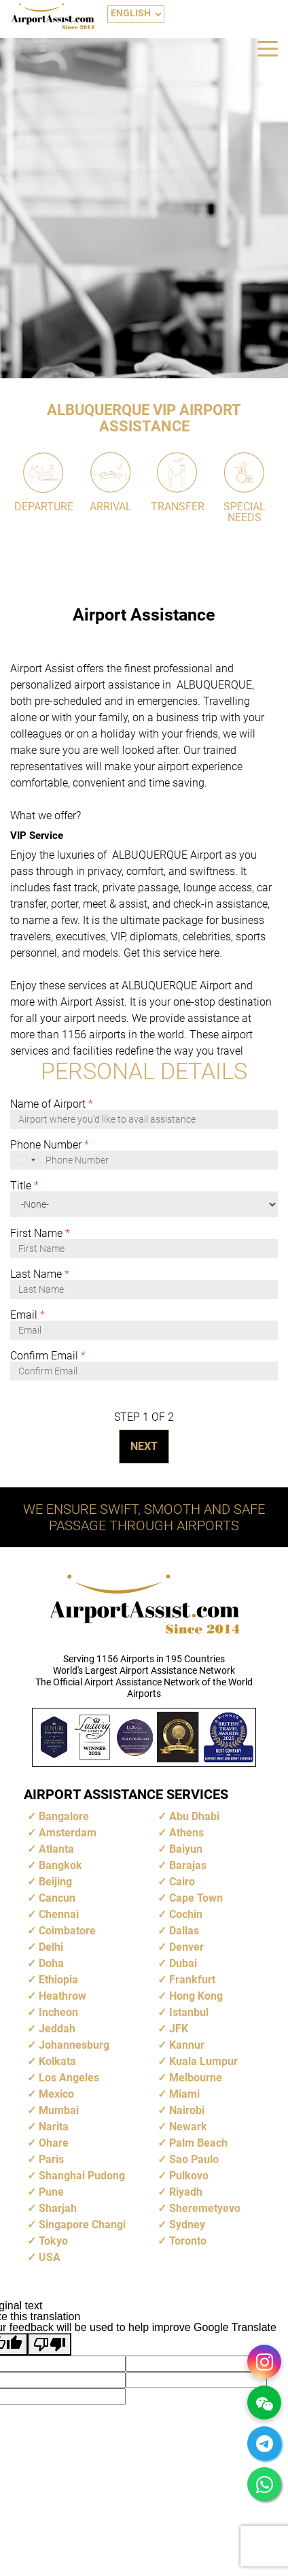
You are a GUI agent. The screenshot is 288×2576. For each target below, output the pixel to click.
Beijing (55, 1881)
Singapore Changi (82, 2224)
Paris (51, 2159)
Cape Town (196, 1898)
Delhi (51, 1947)
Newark (188, 2126)
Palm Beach (198, 2142)
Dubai (183, 1963)
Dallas (184, 1930)
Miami (184, 2093)
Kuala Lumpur (203, 2061)
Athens (186, 1832)
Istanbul (189, 2012)
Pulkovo (189, 2175)
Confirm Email (48, 1356)
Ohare (54, 2142)
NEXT (144, 1446)
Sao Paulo (194, 2159)
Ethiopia (58, 1979)
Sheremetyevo (204, 2208)
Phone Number (49, 1145)
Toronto (187, 2240)
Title (24, 1185)
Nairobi (186, 2110)
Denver (186, 1947)
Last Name (39, 1274)
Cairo (182, 1881)
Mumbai (59, 2110)
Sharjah (58, 2208)
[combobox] (26, 1160)
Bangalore (64, 1816)
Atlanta (56, 1849)
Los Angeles (69, 2077)
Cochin (185, 1914)
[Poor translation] (49, 2344)
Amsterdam (67, 1832)
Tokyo (53, 2240)
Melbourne (195, 2077)
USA (49, 2257)
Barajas (187, 1865)
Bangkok (60, 1865)
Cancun (57, 1898)
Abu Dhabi (194, 1816)
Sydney (187, 2224)
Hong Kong (196, 1995)
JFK (178, 2028)
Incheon (58, 2012)
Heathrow (62, 1995)
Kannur (186, 2044)
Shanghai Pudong (82, 2175)
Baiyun (185, 1849)
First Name (40, 1233)
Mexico (56, 2093)
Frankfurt (192, 1979)
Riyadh (185, 2191)
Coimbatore (67, 1930)
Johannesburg (74, 2044)
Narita (54, 2126)
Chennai (59, 1914)
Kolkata (57, 2061)
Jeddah (57, 2028)
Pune (51, 2191)
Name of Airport (51, 1104)
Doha (51, 1963)
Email (27, 1315)
